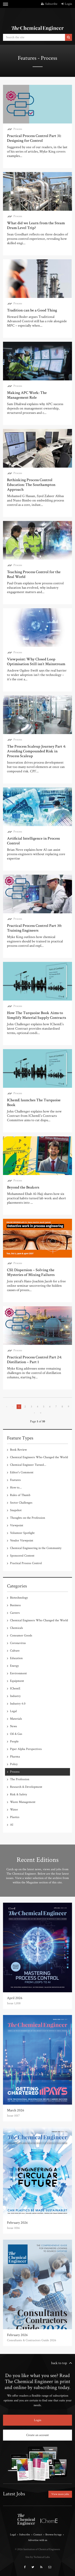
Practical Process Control (26, 1563)
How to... (16, 1487)
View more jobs (60, 2494)
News (13, 1726)
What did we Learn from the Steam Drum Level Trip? (36, 225)
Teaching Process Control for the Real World (34, 574)
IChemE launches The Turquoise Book (34, 1102)
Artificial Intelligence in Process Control (33, 841)
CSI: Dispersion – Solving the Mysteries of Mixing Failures (31, 1272)
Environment (18, 1673)
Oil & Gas (16, 1734)
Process (17, 128)
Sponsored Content (22, 1556)
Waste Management (22, 1802)
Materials (16, 1719)
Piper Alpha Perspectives (26, 1749)
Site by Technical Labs (37, 2557)
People (14, 1741)
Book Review (18, 1450)
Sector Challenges (21, 1503)
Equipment (17, 1681)
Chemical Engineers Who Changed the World (39, 1457)
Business (15, 1605)
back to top (59, 2363)
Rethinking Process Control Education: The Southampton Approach (31, 484)
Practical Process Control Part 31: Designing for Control (34, 138)
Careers (15, 1613)
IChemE (15, 1688)
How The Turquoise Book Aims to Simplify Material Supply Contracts (36, 1015)
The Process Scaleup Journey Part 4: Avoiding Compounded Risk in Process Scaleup (36, 751)
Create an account (37, 2435)
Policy (14, 1764)
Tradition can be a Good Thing (32, 310)
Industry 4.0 (17, 1704)
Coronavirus (18, 1643)
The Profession (19, 1779)
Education (16, 1658)
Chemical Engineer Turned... (28, 1465)
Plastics (14, 1817)
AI (11, 1825)
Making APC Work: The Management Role (27, 395)
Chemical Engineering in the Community (35, 1548)
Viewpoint (16, 1525)
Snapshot (16, 1510)
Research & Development (26, 1787)
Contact (37, 2534)
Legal (13, 1711)
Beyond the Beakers (23, 1187)
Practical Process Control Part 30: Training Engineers (34, 928)
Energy (14, 1666)
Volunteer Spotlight (22, 1533)
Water (14, 1809)
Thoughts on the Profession (27, 1518)
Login (66, 4)
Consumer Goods (21, 1635)
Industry (15, 1696)
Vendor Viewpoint (21, 1540)
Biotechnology (19, 1598)
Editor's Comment (21, 1472)
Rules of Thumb (20, 1495)
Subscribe (49, 4)
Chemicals (16, 1628)
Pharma (15, 1757)
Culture (15, 1651)
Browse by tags (53, 2534)
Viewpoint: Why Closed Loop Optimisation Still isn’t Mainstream (36, 662)
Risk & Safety (18, 1794)
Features (15, 1480)
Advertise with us (37, 2540)
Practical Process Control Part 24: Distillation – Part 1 (34, 1360)
